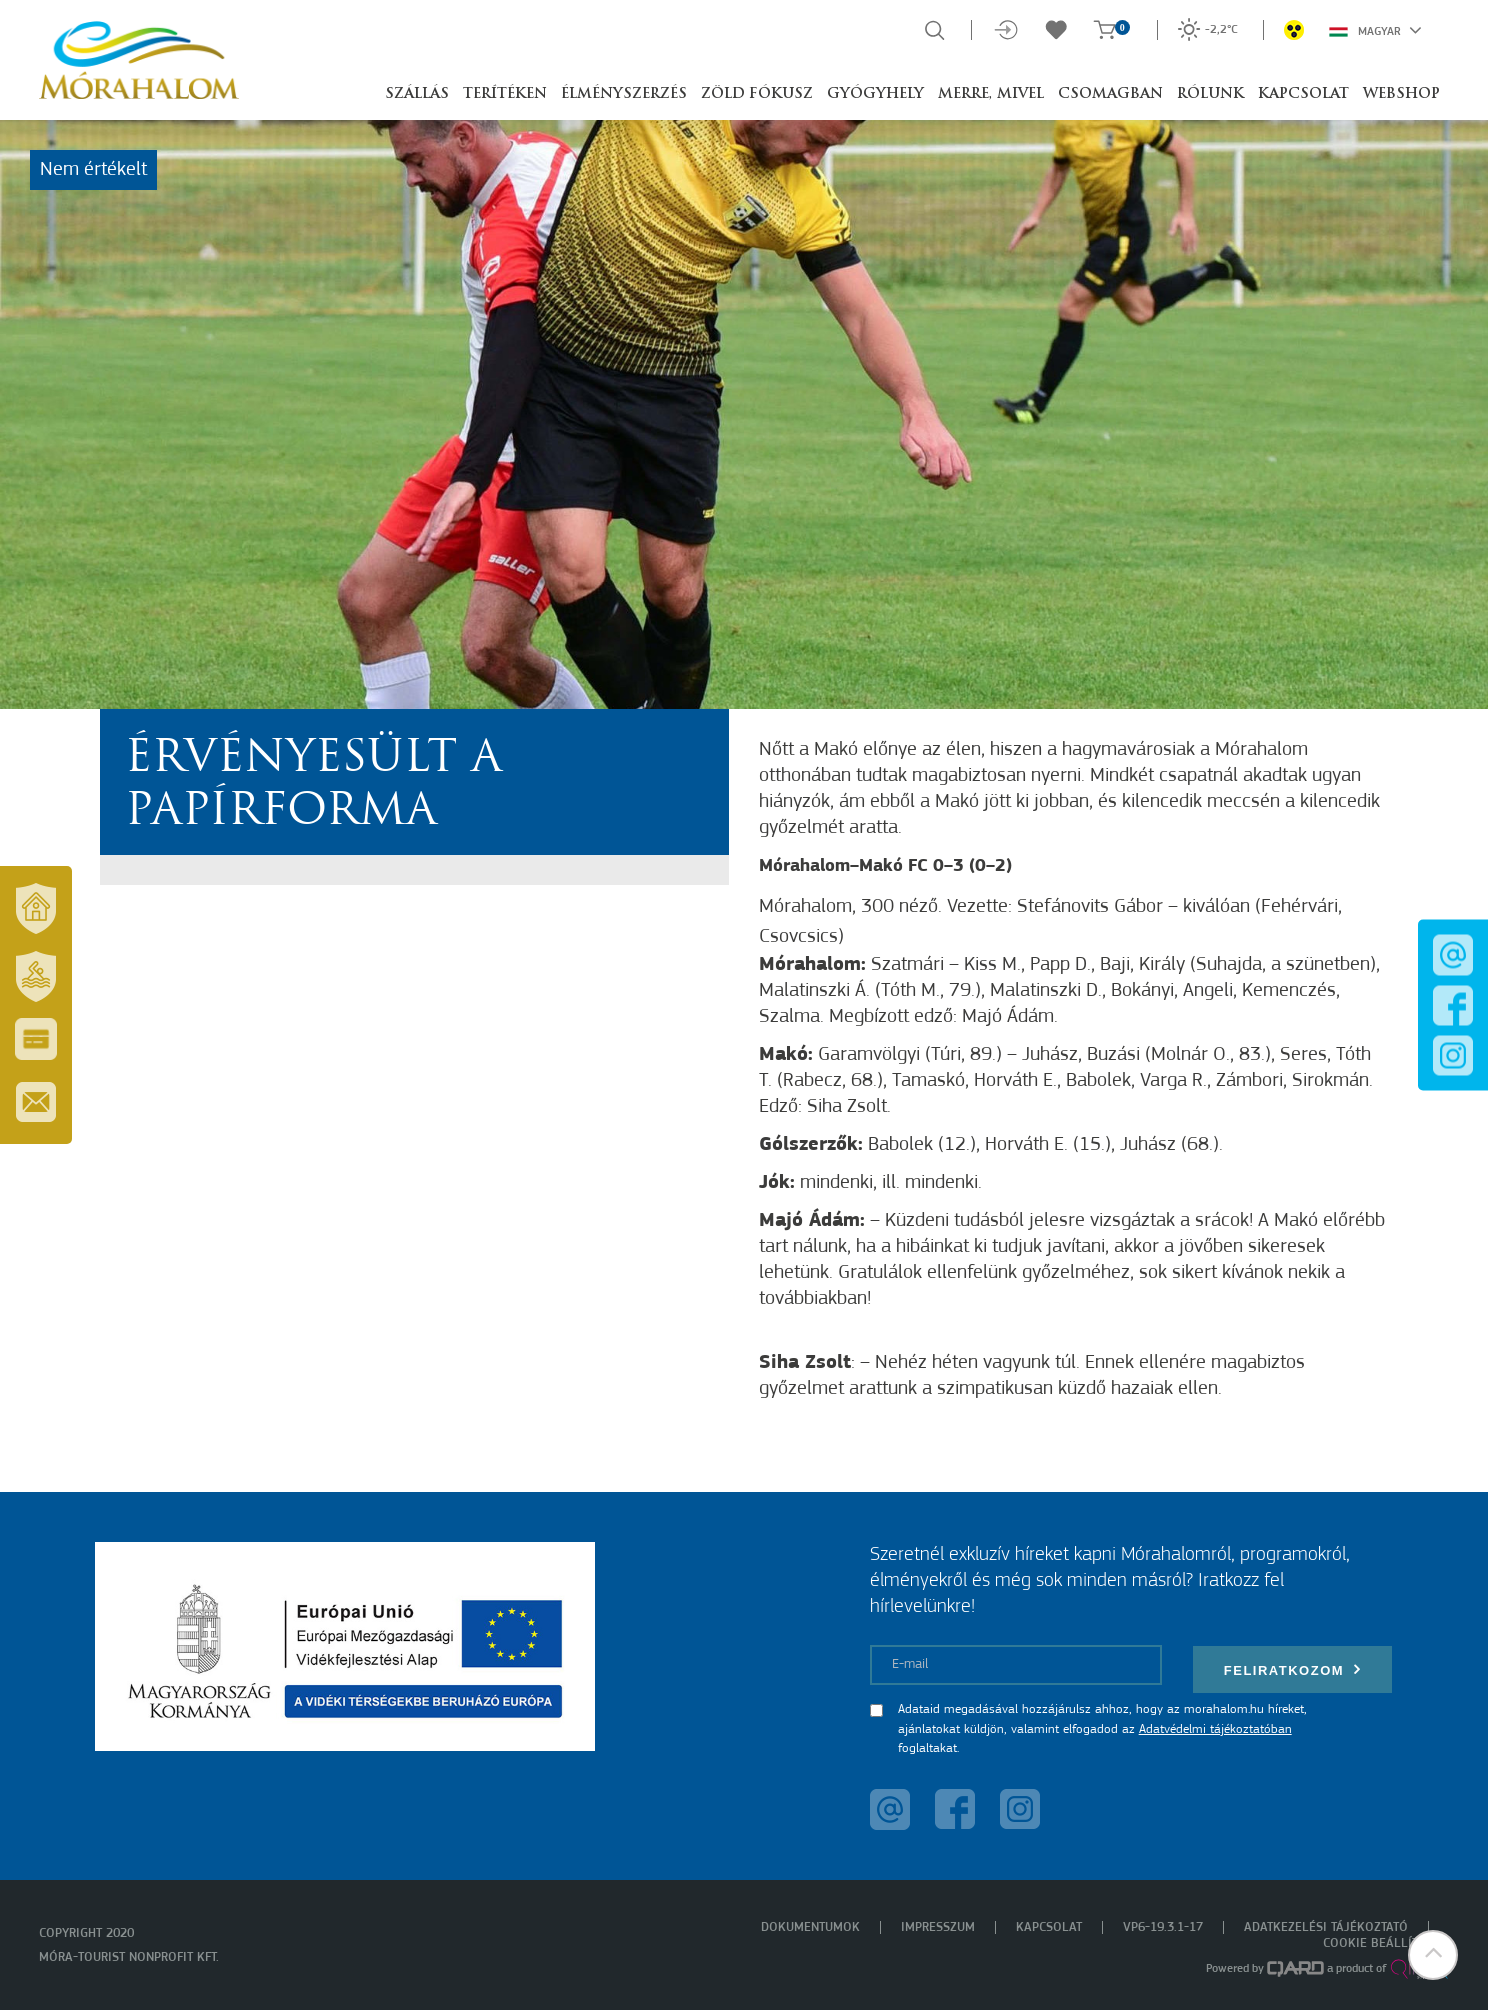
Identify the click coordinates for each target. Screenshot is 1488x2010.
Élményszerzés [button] (624, 94)
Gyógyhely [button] (875, 94)
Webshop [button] (1401, 94)
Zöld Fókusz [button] (757, 94)
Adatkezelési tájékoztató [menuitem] (1326, 1927)
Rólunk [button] (1210, 94)
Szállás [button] (417, 94)
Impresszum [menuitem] (938, 1927)
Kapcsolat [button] (1303, 94)
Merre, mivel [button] (991, 94)
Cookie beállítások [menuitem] (1386, 1943)
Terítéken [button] (505, 94)
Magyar (1375, 30)
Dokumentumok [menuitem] (810, 1927)
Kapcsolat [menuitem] (1049, 1927)
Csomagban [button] (1110, 94)
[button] (1433, 1955)
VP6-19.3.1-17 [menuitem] (1163, 1927)
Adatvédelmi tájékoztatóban (1215, 1729)
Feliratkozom (1293, 1669)
